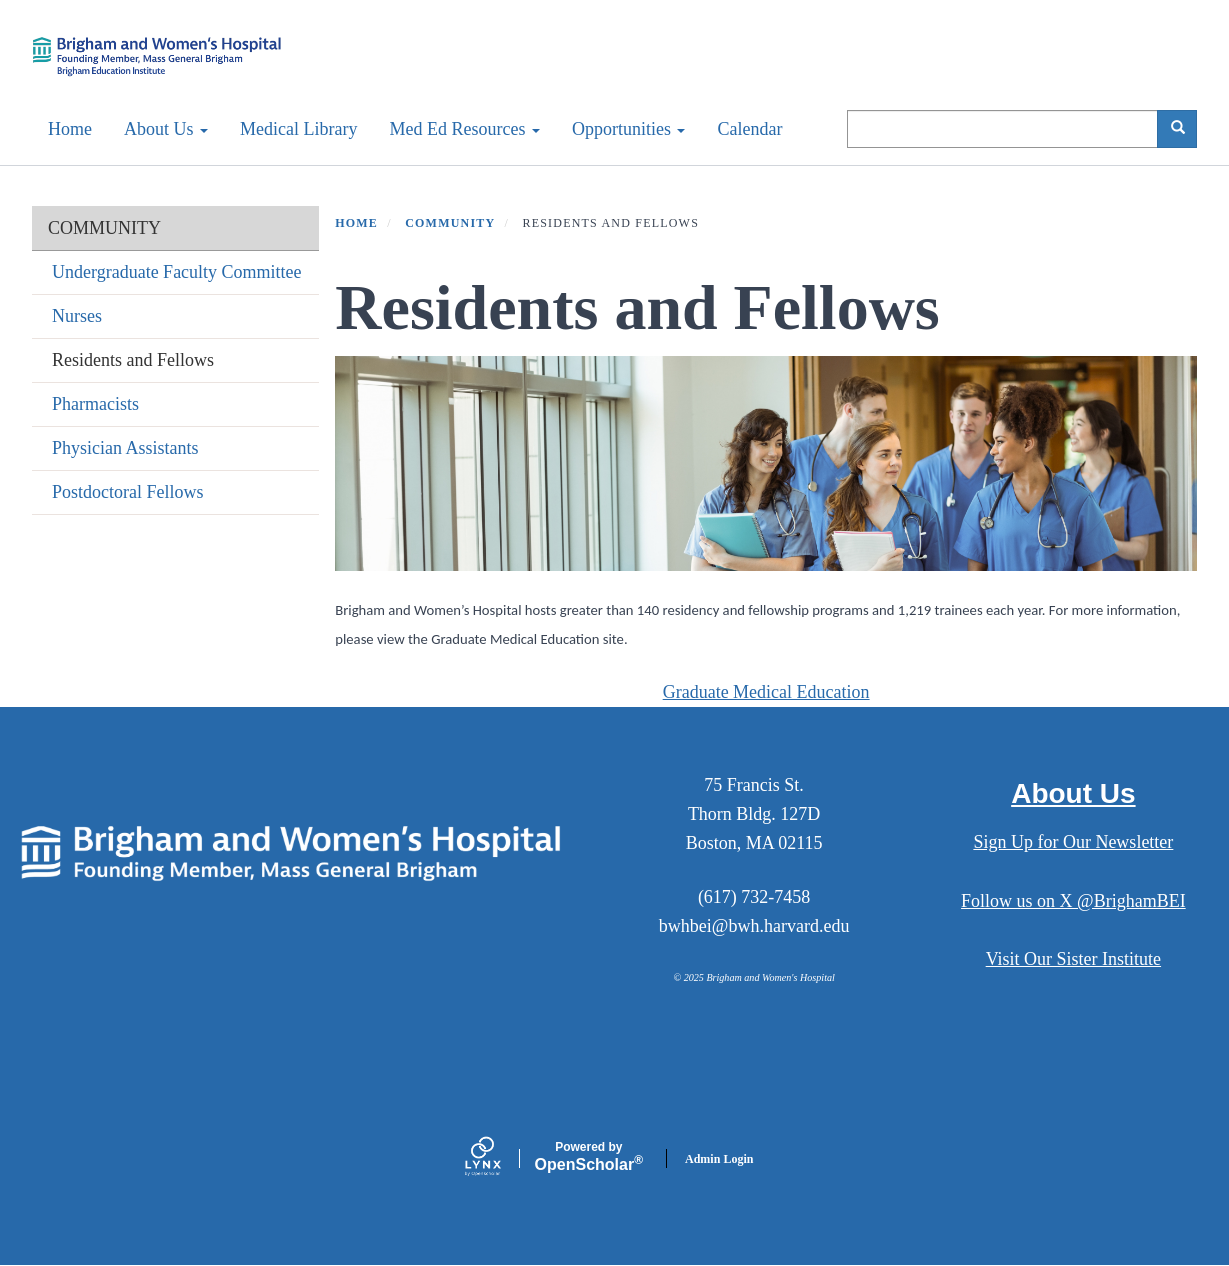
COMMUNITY (104, 228)
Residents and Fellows (133, 360)
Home (70, 129)
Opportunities (629, 129)
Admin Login (719, 1159)
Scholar (589, 1157)
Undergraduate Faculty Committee (177, 272)
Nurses (77, 316)
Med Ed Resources (464, 129)
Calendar (749, 129)
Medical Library (298, 129)
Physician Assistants (125, 448)
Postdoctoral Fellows (128, 492)
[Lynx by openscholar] (500, 1158)
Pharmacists (95, 404)
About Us (166, 129)
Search (1184, 128)
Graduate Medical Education (766, 692)
